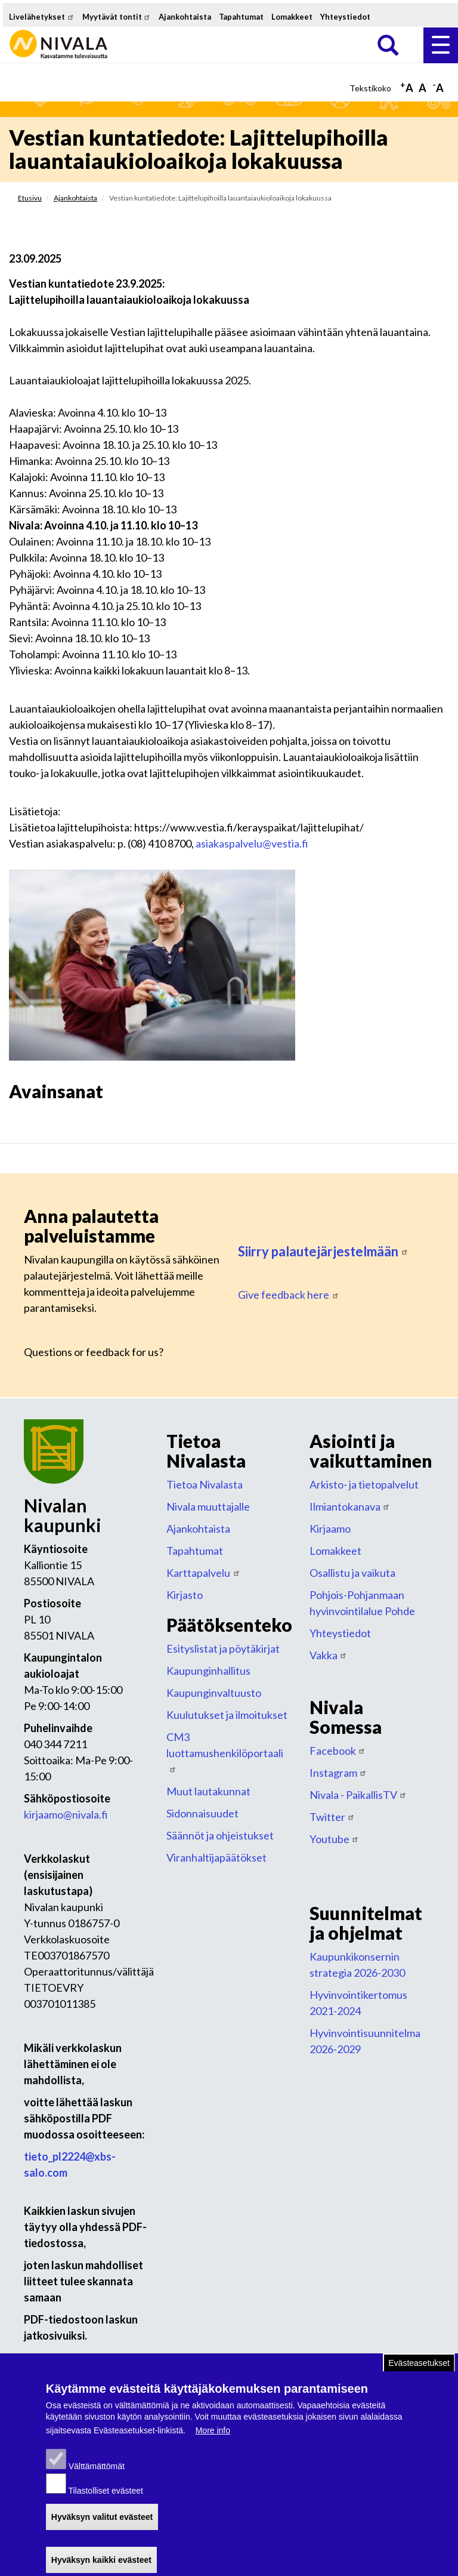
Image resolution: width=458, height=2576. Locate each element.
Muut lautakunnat (208, 1791)
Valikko (441, 45)
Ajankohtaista (185, 16)
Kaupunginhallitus (208, 1670)
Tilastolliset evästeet (105, 2505)
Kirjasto (184, 1594)
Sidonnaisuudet (202, 1813)
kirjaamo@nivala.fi (66, 1814)
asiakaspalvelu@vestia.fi (252, 843)
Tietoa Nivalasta (204, 1484)
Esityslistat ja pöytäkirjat (223, 1648)
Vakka (329, 1655)
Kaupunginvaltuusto (213, 1692)
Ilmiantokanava (350, 1506)
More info (213, 2444)
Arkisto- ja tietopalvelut (364, 1484)
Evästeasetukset (419, 2377)
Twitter (332, 1816)
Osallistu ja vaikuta (352, 1572)
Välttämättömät (97, 2480)
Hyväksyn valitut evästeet (102, 2531)
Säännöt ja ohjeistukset (220, 1835)
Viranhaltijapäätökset (216, 1857)
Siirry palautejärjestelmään (323, 1251)
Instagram (338, 1772)
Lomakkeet (291, 16)
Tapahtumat (241, 16)
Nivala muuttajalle (208, 1506)
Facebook (338, 1750)
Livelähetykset (42, 16)
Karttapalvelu (203, 1572)
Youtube (335, 1838)
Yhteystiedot (345, 16)
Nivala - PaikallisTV (358, 1794)
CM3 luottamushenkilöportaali (224, 1751)
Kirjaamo (330, 1528)
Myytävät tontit (116, 16)
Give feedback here (288, 1294)
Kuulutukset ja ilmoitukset (226, 1714)
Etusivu (30, 197)
